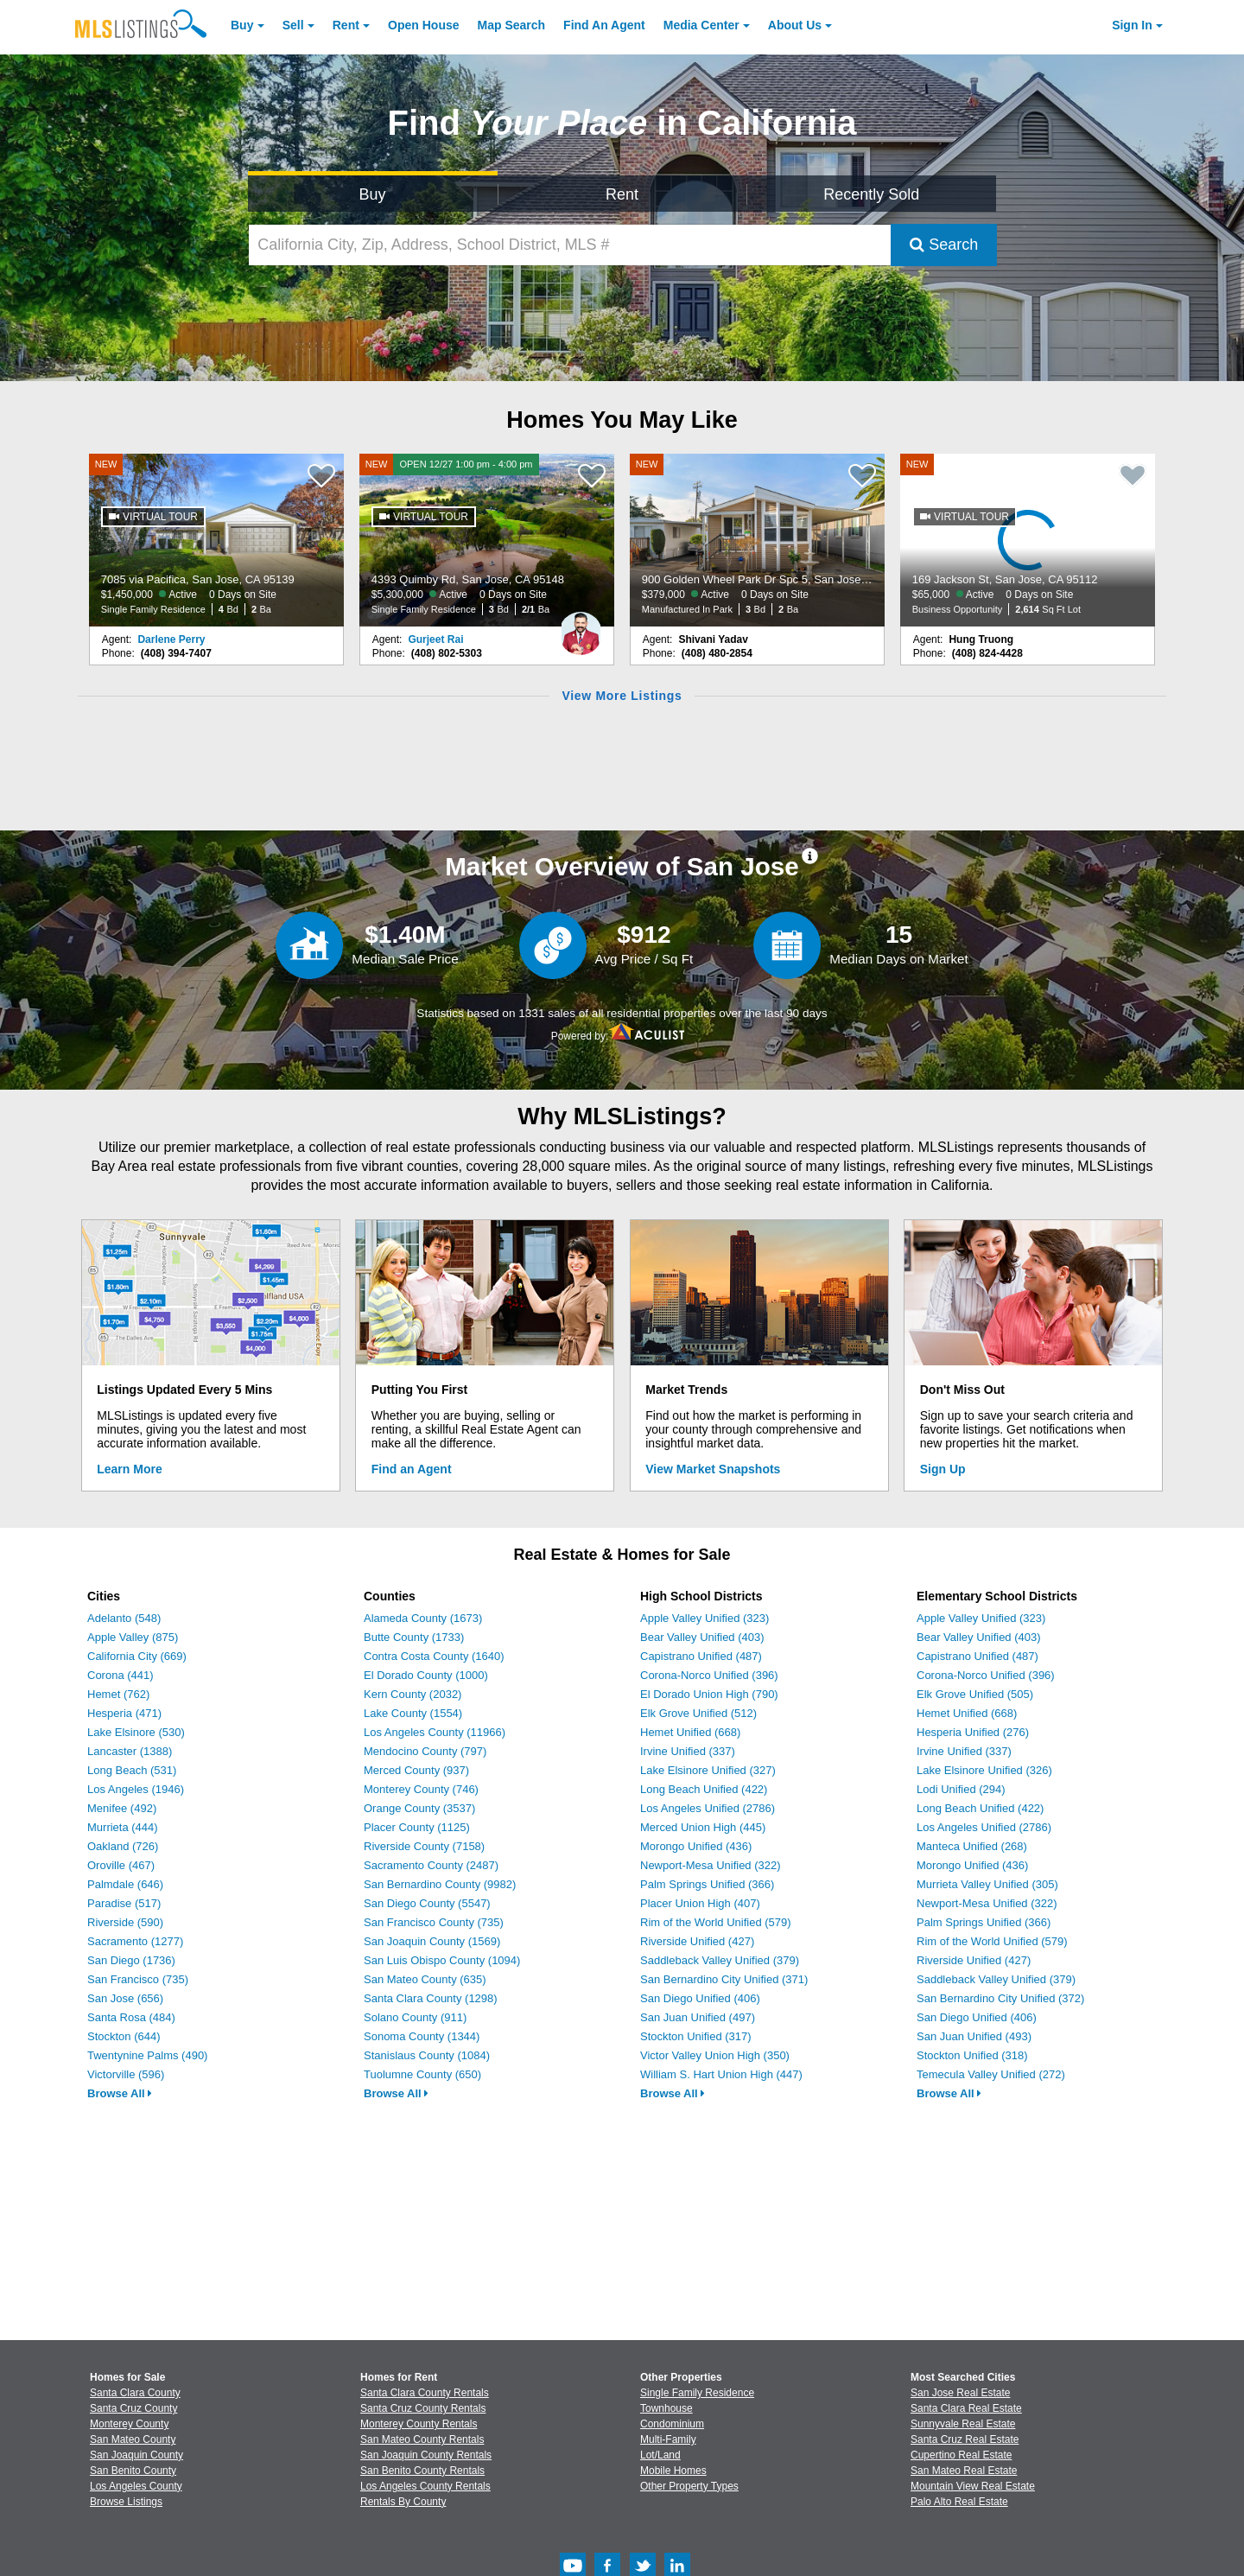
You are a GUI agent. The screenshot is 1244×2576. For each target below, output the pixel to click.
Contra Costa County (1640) (434, 1656)
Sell (293, 25)
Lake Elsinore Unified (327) (708, 1770)
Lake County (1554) (413, 1713)
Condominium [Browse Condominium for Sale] (672, 2424)
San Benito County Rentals (422, 2471)
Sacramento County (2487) (431, 1865)
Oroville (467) (121, 1865)
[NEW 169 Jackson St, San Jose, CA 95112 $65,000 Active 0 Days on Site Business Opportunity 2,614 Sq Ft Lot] (1028, 540)
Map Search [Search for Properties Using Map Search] (512, 25)
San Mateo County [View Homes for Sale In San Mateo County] (132, 2439)
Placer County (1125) (417, 1827)
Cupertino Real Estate (961, 2455)
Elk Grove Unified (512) (698, 1713)
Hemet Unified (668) (690, 1732)
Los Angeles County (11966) (434, 1732)
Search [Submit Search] (944, 244)
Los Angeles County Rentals (425, 2486)
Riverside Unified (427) (697, 1941)
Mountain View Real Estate (973, 2486)
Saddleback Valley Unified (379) (719, 1960)
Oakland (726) (122, 1846)
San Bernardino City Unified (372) (1000, 1998)
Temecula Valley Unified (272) (991, 2074)
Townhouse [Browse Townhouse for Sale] (666, 2408)
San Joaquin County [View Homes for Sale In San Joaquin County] (136, 2455)
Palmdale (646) (125, 1884)
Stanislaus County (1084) (427, 2055)
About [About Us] (795, 25)
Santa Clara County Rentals (424, 2393)
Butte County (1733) (414, 1637)
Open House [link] (423, 25)
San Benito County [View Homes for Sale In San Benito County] (133, 2471)
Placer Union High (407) (700, 1903)
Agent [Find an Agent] (604, 25)
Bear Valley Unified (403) (702, 1637)
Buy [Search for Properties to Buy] (372, 194)
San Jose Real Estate (960, 2393)
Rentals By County (403, 2502)
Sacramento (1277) (135, 1941)
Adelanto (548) (124, 1618)
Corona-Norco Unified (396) (709, 1675)
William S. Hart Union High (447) (721, 2074)
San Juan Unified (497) (697, 2017)
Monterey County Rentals (418, 2424)
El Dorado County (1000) (426, 1675)
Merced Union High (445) (702, 1827)
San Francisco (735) (137, 1979)
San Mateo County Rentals (422, 2439)
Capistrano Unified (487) (701, 1656)
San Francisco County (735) (434, 1922)
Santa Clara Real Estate (966, 2408)
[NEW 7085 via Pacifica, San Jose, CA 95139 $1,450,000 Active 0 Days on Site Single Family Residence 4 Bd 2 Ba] (217, 540)
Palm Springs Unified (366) (707, 1884)
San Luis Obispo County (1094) (442, 1960)
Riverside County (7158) (424, 1846)
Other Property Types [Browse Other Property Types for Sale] (689, 2486)
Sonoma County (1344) (421, 2036)
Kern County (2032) (412, 1694)
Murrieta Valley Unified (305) (987, 1884)
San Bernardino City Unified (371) (724, 1979)
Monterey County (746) (421, 1789)
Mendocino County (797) (425, 1751)
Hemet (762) (118, 1694)
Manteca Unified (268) (972, 1846)
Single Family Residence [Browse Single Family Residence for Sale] (697, 2393)
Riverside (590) (125, 1922)
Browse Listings (126, 2502)
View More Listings (622, 696)
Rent (346, 25)
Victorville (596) (125, 2074)
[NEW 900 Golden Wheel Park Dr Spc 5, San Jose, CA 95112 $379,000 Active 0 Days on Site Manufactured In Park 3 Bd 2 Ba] (757, 540)
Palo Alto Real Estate (959, 2502)
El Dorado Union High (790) (709, 1694)
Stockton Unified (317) (696, 2036)
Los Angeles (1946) (135, 1789)
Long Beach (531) (131, 1770)
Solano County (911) (415, 2017)
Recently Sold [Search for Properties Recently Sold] (871, 194)
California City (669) (137, 1656)
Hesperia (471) (124, 1713)
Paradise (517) (124, 1903)
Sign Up (943, 1469)
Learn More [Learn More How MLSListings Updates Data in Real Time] (129, 1469)
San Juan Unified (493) (974, 2036)
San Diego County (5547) (427, 1903)
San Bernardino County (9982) (440, 1884)
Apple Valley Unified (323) (704, 1618)
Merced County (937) (416, 1770)
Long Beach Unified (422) (703, 1789)
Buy (242, 25)
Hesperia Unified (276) (973, 1732)
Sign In (1132, 25)
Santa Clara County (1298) (431, 1998)
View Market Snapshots (712, 1469)
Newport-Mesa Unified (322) (710, 1865)
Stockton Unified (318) (972, 2055)
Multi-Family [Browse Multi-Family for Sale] (668, 2439)
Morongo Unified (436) (696, 1846)
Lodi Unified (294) (961, 1789)
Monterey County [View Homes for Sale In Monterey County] (129, 2424)
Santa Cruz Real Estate (965, 2439)
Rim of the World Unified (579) (715, 1922)
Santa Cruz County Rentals (423, 2408)
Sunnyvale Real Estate (963, 2424)
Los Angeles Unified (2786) (707, 1808)
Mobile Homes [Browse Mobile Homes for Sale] (673, 2471)
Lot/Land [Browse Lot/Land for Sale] (660, 2455)
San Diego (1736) (131, 1960)
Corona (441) (120, 1675)
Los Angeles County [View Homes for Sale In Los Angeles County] (136, 2486)
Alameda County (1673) (423, 1618)
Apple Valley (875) (132, 1637)
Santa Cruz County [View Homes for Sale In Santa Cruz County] (133, 2408)
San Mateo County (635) (425, 1979)
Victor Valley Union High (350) (715, 2055)
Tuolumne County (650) (422, 2074)
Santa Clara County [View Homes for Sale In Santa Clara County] (135, 2393)
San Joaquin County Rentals (426, 2455)
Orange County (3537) (419, 1808)
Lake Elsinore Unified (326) (984, 1770)
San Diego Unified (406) (700, 1998)
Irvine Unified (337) (687, 1751)
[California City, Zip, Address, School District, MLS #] (570, 245)
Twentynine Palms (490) (147, 2055)
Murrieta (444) (122, 1827)
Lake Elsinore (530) (136, 1732)
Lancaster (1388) (129, 1751)
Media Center (701, 25)
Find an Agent (411, 1469)
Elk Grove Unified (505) (975, 1694)
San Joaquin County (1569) (432, 1941)
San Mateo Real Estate (964, 2471)
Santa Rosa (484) (131, 2017)
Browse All (119, 2093)
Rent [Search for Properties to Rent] (622, 194)
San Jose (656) (125, 1998)
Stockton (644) (124, 2036)
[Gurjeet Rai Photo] (580, 626)
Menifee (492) (121, 1808)
